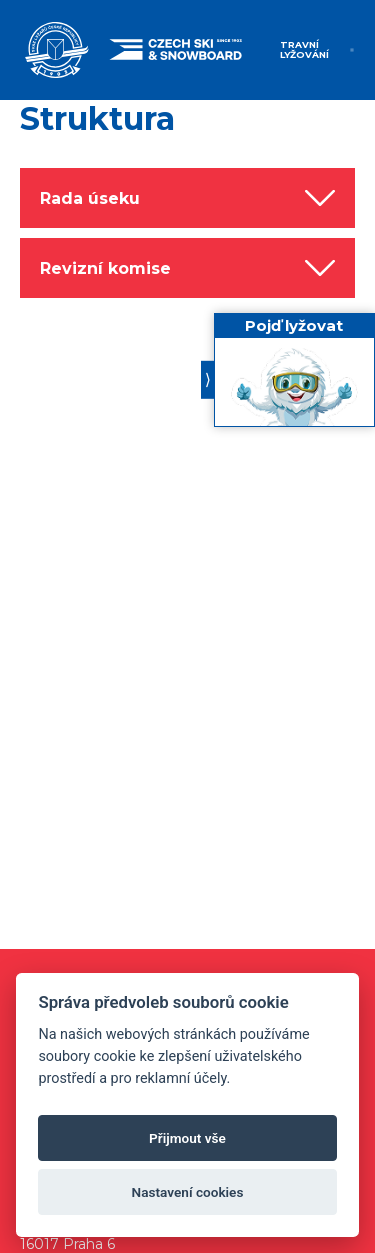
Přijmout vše (187, 1138)
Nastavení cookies (188, 1192)
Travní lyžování (304, 49)
